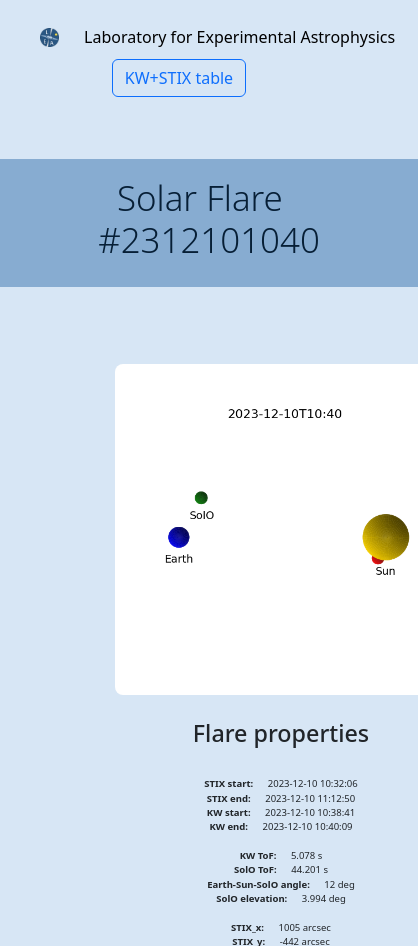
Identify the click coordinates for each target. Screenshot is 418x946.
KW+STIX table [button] (179, 78)
